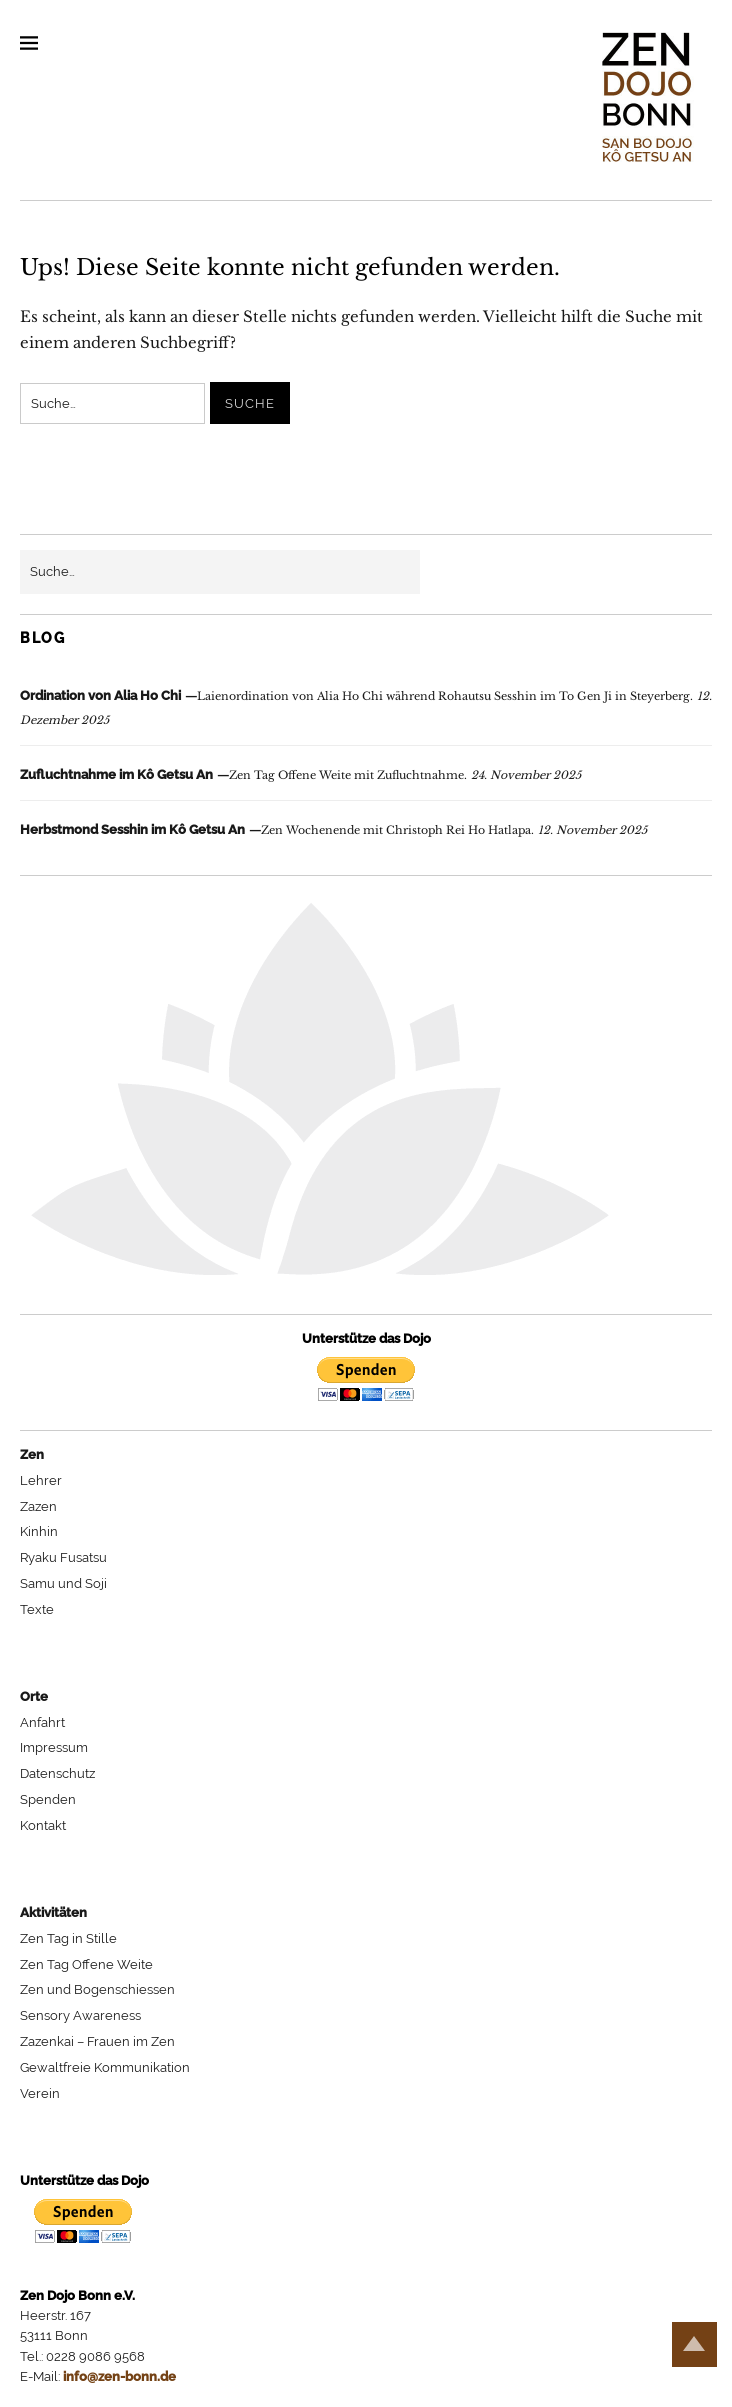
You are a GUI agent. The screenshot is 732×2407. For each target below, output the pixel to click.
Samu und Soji (63, 1583)
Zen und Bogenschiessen (97, 1989)
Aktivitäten (53, 1912)
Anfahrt (42, 1722)
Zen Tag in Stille (68, 1938)
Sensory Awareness (80, 2015)
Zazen (38, 1506)
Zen (32, 1454)
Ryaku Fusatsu (63, 1557)
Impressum (54, 1747)
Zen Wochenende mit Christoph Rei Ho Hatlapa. (277, 830)
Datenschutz (57, 1773)
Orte (34, 1696)
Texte (37, 1609)
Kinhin (39, 1531)
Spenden (48, 1799)
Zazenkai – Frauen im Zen (97, 2041)
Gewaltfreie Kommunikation (105, 2067)
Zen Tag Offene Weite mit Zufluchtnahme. (243, 775)
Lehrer (41, 1480)
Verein (40, 2093)
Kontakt (43, 1825)
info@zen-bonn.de (119, 2376)
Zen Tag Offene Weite (86, 1964)
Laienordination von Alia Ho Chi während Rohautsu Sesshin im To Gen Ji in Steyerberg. (356, 696)
